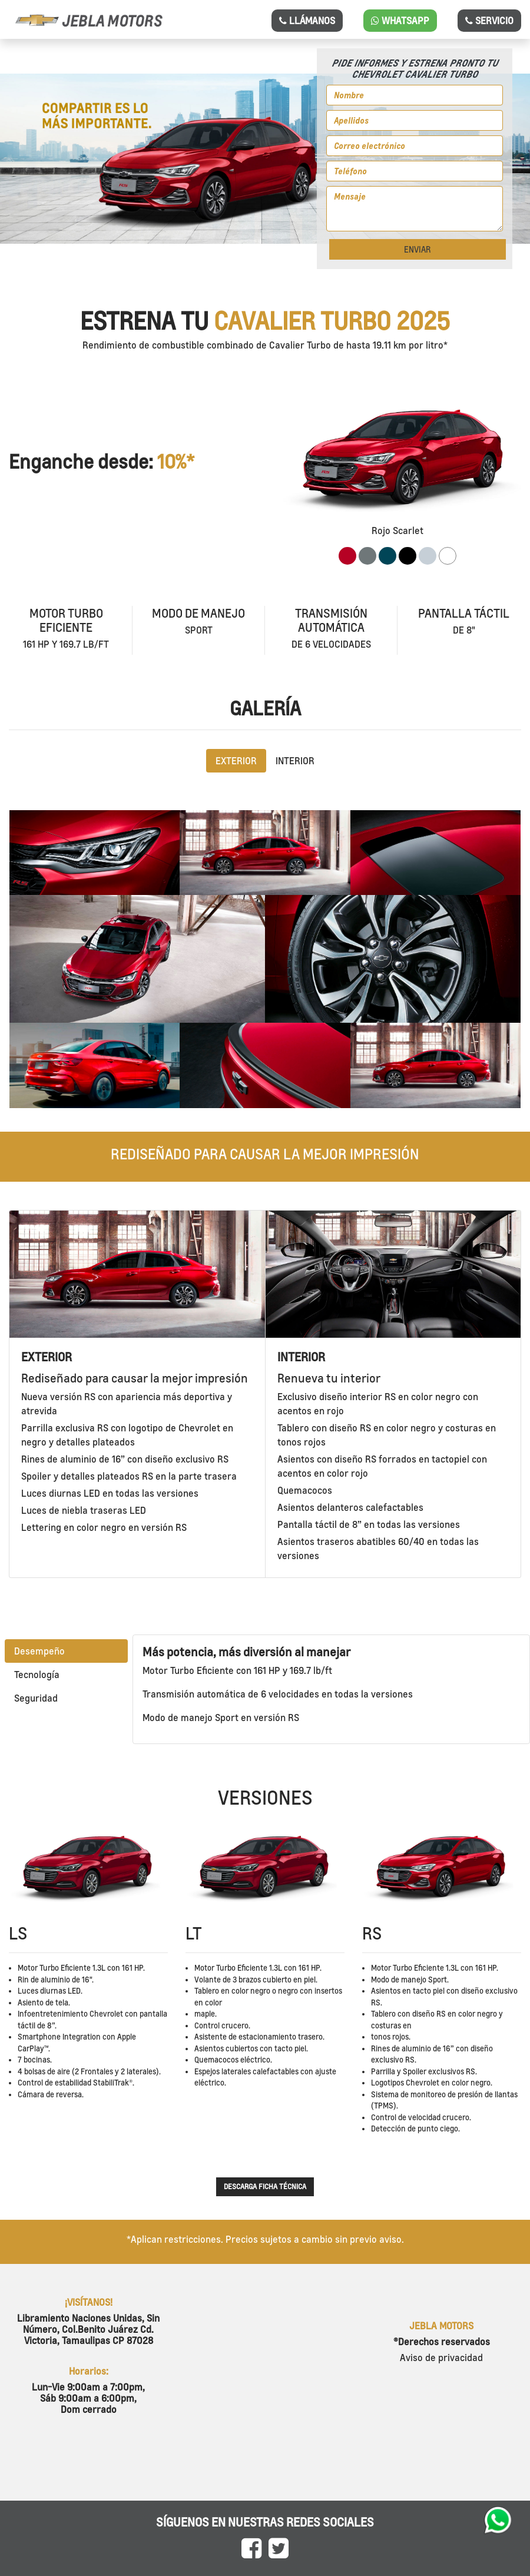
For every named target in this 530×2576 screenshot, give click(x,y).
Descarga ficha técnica (265, 2186)
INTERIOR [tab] (295, 761)
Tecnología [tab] (36, 1674)
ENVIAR (417, 249)
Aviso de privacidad (441, 2357)
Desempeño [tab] (39, 1651)
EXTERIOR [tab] (236, 761)
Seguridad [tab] (36, 1698)
